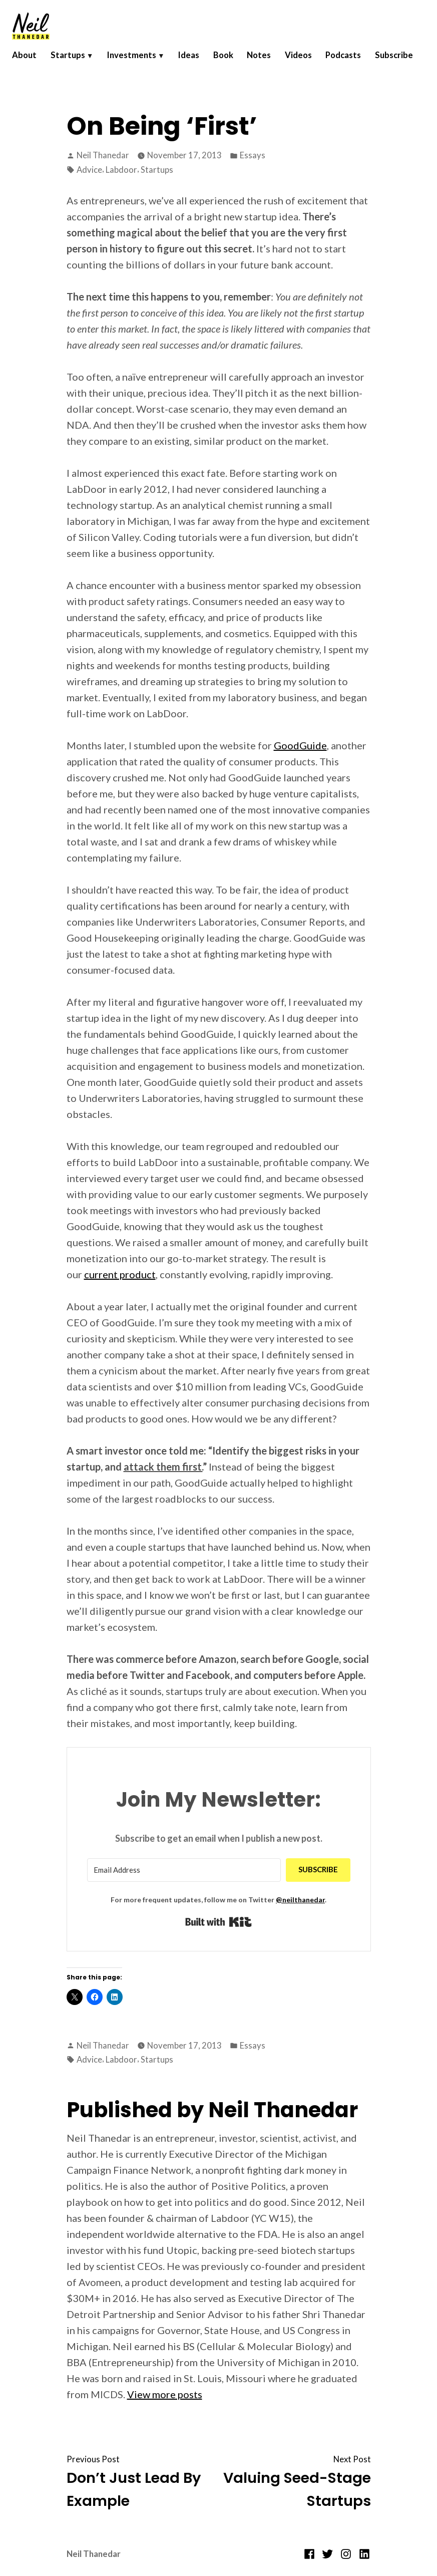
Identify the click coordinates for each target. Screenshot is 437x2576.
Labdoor (121, 170)
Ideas (196, 61)
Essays (252, 155)
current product (120, 1274)
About (28, 61)
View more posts (164, 2394)
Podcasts (355, 61)
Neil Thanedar (103, 155)
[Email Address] (184, 1870)
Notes (269, 61)
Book (232, 61)
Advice (89, 170)
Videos (309, 61)
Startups (73, 61)
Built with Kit (218, 1922)
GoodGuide (300, 745)
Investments (138, 61)
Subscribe (43, 74)
